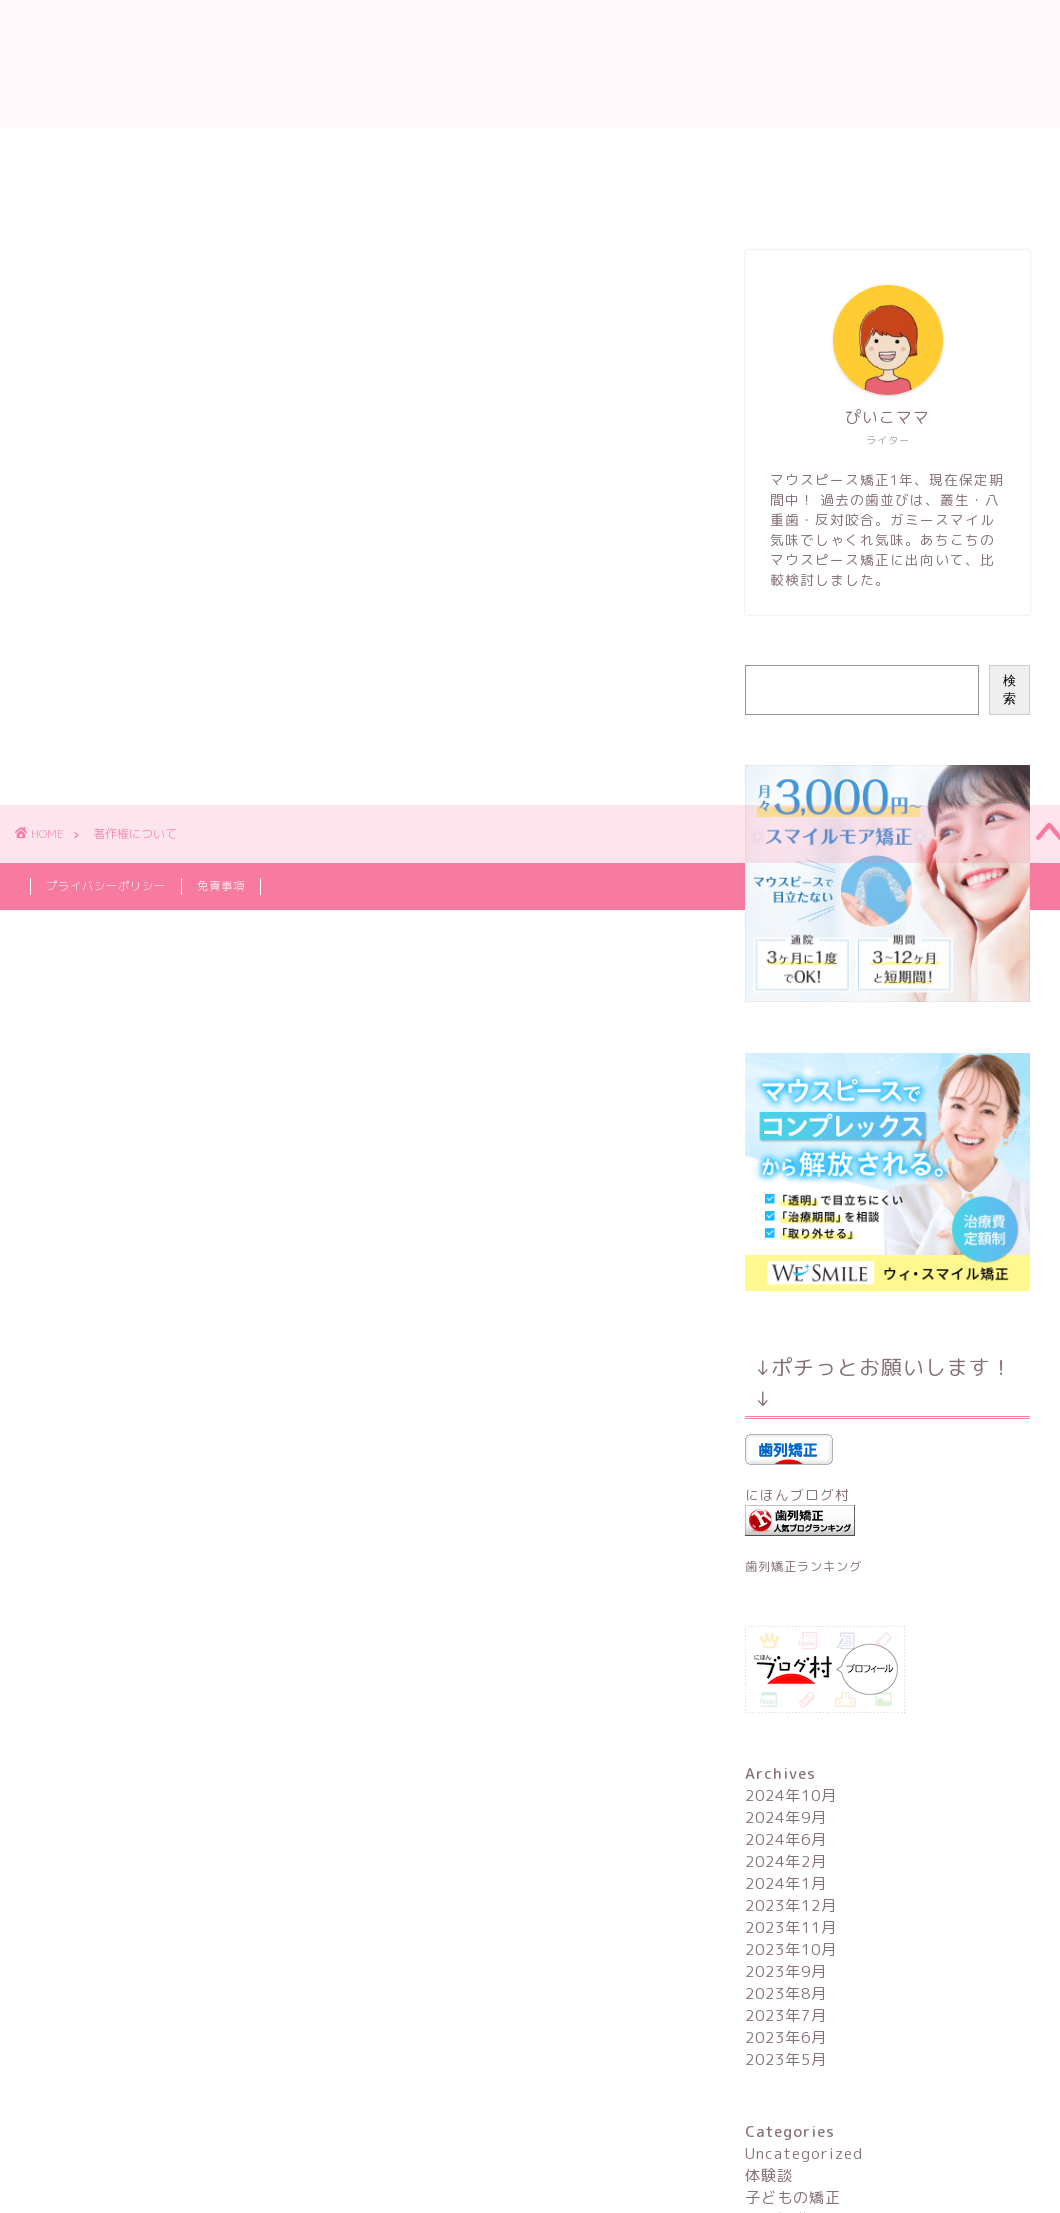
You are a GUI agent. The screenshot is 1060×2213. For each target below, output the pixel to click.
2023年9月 (786, 1971)
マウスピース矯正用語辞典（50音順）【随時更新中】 (462, 152)
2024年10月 (791, 1795)
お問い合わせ (485, 198)
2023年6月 (786, 2037)
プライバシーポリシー (106, 886)
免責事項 (221, 886)
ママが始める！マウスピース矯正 (530, 63)
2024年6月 (786, 1839)
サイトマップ (625, 198)
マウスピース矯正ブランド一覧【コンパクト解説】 (217, 198)
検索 (1009, 689)
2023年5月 (786, 2059)
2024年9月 (786, 1817)
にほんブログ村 (797, 1494)
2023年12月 (791, 1905)
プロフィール (185, 152)
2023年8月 (786, 1993)
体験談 (769, 2175)
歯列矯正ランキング (803, 1566)
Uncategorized (804, 2153)
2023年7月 (786, 2015)
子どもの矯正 (793, 2197)
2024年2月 (786, 1861)
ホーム (67, 152)
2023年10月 (791, 1949)
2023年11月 (791, 1927)
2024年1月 (786, 1883)
